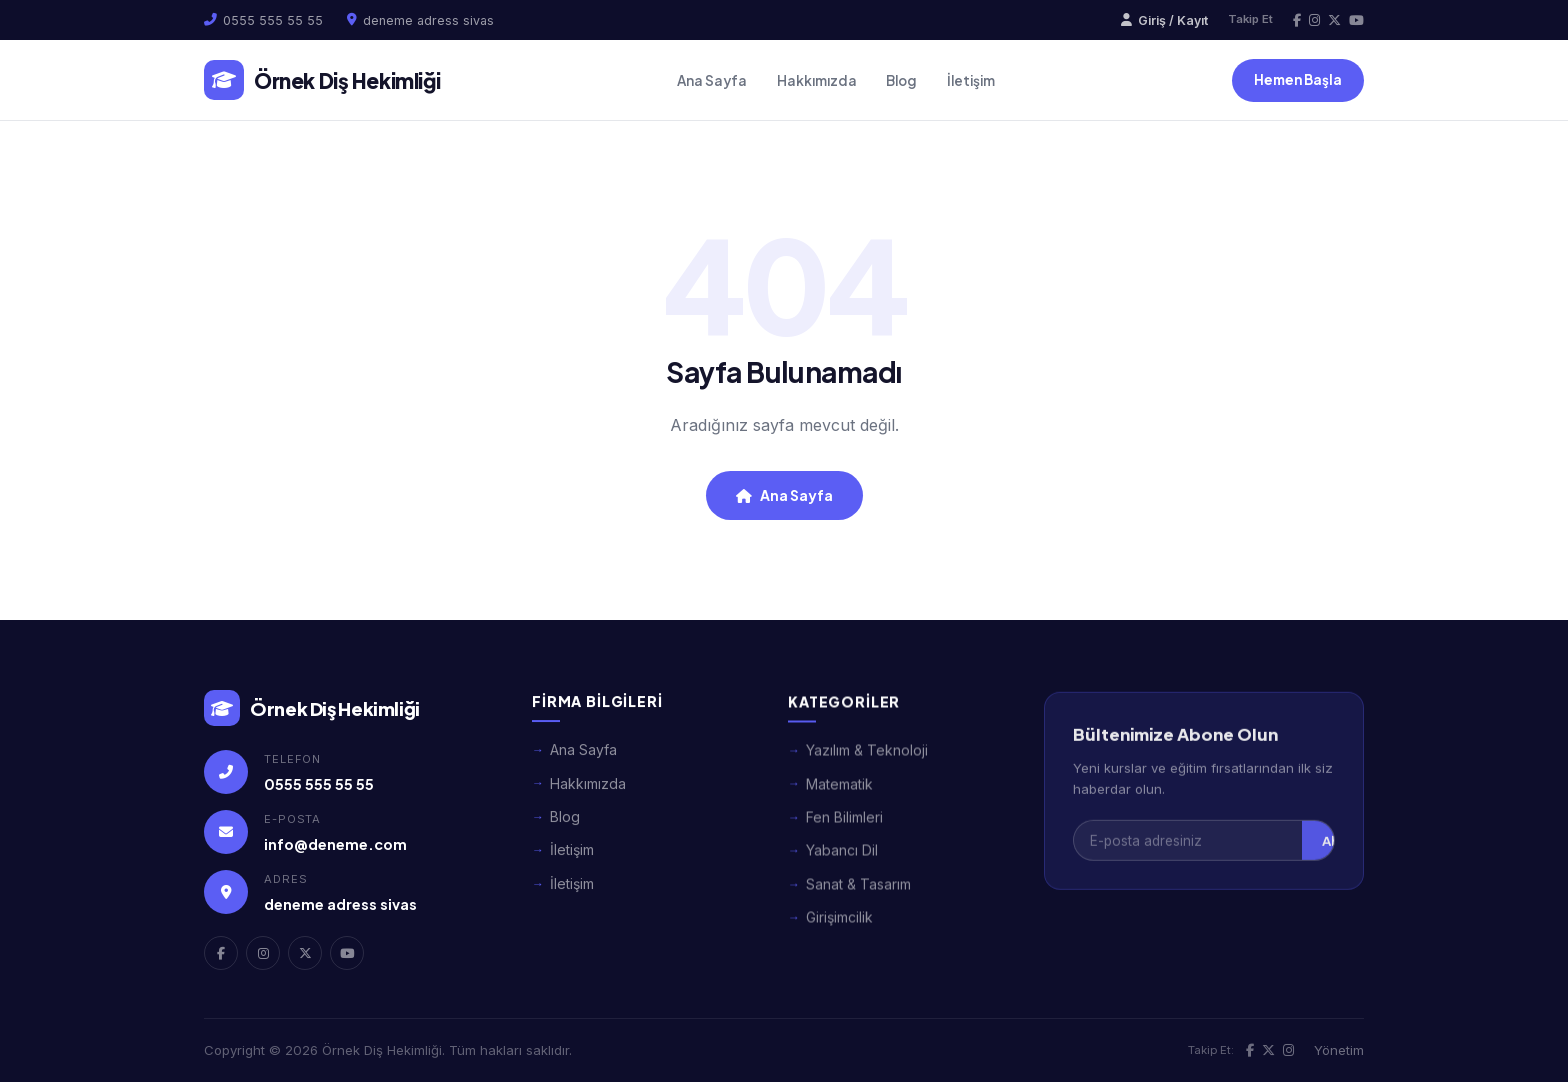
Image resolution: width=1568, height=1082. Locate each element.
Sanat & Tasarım (858, 901)
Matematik (839, 800)
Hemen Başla (1298, 79)
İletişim (971, 80)
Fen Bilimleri (844, 834)
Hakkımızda (817, 80)
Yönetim (1339, 1050)
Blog (901, 80)
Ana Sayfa (712, 80)
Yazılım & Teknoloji (867, 767)
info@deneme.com (335, 849)
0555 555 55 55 (273, 20)
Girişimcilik (839, 934)
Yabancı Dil (842, 867)
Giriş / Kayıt (1164, 20)
